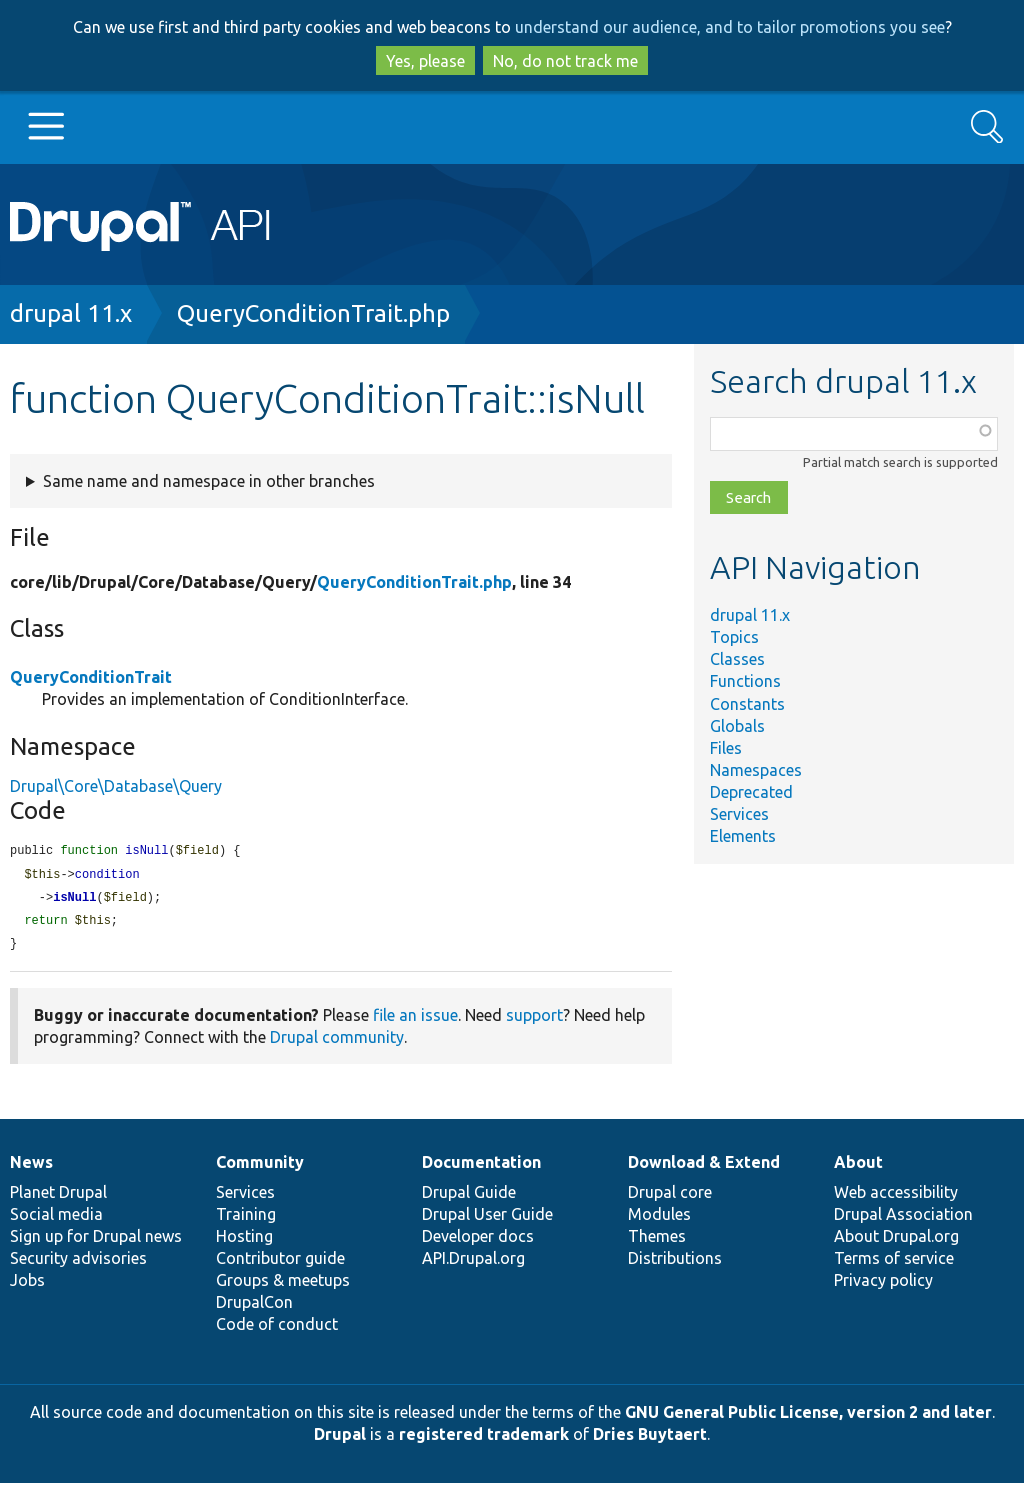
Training (246, 1219)
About (858, 1167)
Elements (743, 836)
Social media (56, 1219)
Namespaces (756, 770)
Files (726, 748)
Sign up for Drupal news (96, 1241)
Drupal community (337, 1042)
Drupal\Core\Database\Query (116, 786)
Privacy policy (883, 1285)
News (31, 1167)
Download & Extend (704, 1167)
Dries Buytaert (650, 1439)
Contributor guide (280, 1263)
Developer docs (478, 1241)
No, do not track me (565, 61)
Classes (737, 659)
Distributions (675, 1263)
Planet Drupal (58, 1197)
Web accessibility (896, 1197)
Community (260, 1167)
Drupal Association (903, 1219)
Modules (659, 1219)
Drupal (340, 1439)
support (534, 1020)
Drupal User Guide (487, 1219)
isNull (74, 900)
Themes (657, 1241)
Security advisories (78, 1263)
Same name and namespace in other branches (209, 481)
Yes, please (425, 61)
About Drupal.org (896, 1241)
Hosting (244, 1241)
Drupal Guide (469, 1197)
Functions (745, 681)
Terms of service (894, 1263)
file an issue (415, 1020)
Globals (737, 726)
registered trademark (484, 1439)
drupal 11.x (71, 313)
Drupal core (670, 1197)
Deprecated (751, 792)
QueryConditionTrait (91, 677)
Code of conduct (277, 1329)
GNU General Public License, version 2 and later (808, 1417)
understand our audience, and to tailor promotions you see (730, 27)
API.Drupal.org (473, 1263)
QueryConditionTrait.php (313, 313)
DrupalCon (254, 1307)
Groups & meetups (283, 1285)
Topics (734, 637)
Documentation (481, 1167)
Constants (747, 704)
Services (739, 814)
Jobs (27, 1285)
